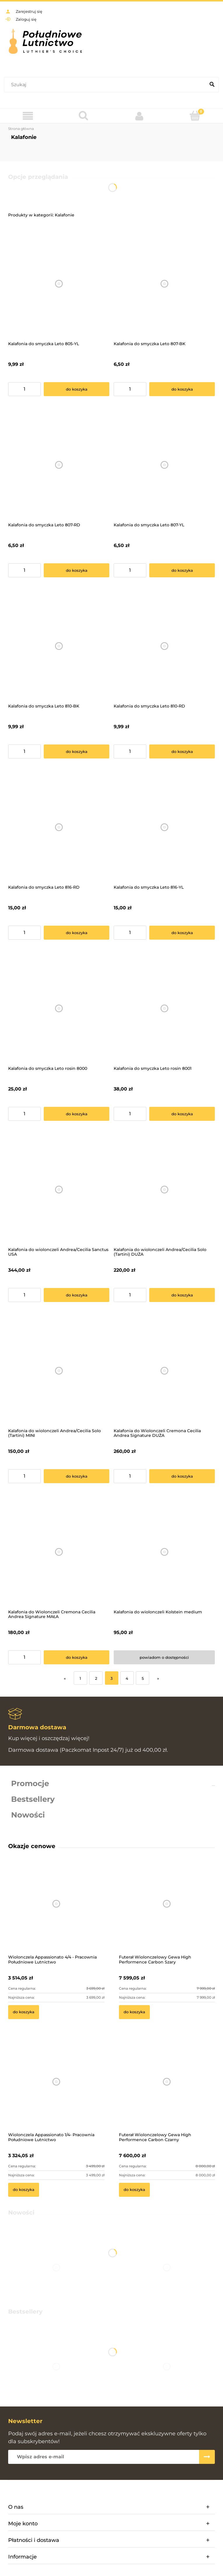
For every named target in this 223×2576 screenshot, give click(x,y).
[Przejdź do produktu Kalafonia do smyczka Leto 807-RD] (58, 465)
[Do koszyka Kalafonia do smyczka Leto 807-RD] (76, 570)
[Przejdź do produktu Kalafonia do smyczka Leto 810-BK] (58, 646)
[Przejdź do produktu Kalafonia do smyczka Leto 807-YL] (164, 465)
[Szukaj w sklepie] (106, 85)
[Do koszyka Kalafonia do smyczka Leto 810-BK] (76, 751)
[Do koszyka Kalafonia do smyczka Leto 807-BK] (182, 389)
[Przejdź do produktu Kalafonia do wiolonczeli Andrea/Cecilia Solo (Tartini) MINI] (58, 1370)
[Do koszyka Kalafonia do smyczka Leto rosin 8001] (182, 1114)
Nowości (28, 1815)
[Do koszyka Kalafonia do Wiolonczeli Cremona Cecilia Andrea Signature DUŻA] (182, 1476)
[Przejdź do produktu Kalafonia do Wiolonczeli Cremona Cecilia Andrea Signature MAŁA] (58, 1552)
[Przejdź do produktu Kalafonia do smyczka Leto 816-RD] (58, 827)
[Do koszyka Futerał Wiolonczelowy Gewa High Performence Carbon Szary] (134, 2012)
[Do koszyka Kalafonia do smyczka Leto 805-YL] (76, 389)
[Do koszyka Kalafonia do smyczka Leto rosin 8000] (76, 1114)
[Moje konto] (139, 116)
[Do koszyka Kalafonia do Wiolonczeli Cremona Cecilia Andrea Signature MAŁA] (76, 1657)
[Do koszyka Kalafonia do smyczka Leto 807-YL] (182, 570)
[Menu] (27, 116)
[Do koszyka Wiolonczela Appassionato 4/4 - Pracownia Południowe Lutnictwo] (23, 2012)
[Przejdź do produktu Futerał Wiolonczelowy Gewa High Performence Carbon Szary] (167, 1912)
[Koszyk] (195, 116)
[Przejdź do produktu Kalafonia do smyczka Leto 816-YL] (164, 827)
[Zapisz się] (207, 2457)
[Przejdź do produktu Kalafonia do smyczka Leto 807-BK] (164, 283)
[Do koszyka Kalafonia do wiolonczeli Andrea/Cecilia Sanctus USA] (76, 1295)
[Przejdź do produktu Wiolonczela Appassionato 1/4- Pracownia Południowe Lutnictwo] (56, 2089)
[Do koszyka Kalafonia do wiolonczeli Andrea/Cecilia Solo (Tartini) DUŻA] (182, 1295)
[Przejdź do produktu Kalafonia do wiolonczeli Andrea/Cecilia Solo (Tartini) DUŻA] (164, 1189)
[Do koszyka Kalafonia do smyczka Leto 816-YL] (182, 933)
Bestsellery (33, 1799)
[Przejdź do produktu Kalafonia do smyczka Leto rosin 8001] (164, 1008)
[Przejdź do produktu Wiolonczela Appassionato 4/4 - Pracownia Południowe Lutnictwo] (56, 1912)
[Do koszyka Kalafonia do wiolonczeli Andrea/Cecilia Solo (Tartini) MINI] (76, 1476)
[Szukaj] (212, 84)
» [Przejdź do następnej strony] (158, 1678)
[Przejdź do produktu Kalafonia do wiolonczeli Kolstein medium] (164, 1552)
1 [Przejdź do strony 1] (80, 1678)
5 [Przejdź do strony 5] (143, 1678)
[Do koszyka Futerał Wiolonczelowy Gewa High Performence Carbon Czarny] (134, 2190)
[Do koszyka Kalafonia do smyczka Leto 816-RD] (76, 933)
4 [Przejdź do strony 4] (127, 1678)
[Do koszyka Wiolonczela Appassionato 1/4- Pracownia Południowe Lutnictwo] (23, 2190)
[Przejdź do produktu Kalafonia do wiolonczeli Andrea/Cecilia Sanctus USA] (58, 1189)
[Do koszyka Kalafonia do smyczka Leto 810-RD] (182, 751)
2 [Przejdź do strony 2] (96, 1678)
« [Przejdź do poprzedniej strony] (65, 1678)
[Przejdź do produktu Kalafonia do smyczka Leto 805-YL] (58, 283)
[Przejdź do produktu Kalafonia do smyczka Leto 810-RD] (164, 646)
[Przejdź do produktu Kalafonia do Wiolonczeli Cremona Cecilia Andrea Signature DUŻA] (164, 1370)
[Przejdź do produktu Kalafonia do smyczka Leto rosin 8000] (58, 1008)
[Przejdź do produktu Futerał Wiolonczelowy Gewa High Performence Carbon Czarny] (167, 2089)
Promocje (30, 1783)
